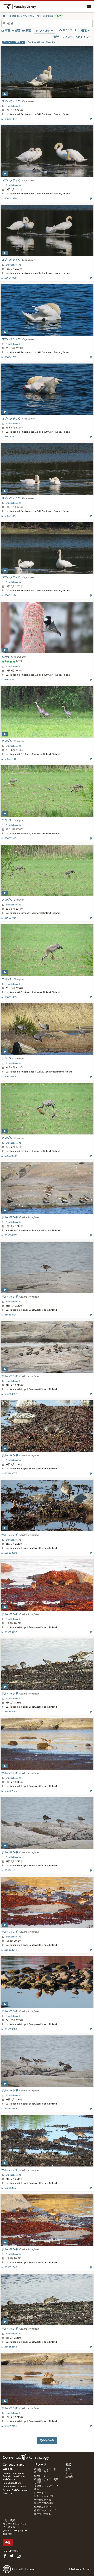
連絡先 (69, 2476)
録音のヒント (41, 2476)
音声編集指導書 (42, 2500)
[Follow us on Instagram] (19, 2556)
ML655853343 (9, 2108)
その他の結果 (47, 2440)
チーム (69, 2473)
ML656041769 (9, 357)
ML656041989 (9, 198)
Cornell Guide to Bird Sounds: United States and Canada (14, 2477)
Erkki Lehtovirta (13, 106)
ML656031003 (9, 997)
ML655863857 (9, 1394)
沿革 (67, 2469)
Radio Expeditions (12, 2483)
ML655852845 (9, 2267)
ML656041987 (9, 119)
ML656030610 (9, 1156)
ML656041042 (9, 679)
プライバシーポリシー (15, 2531)
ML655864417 (9, 1235)
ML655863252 (9, 1632)
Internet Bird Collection (14, 2486)
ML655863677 (9, 1473)
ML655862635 (9, 1791)
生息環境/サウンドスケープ (24, 16)
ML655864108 (9, 1315)
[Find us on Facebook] (5, 2556)
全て (59, 16)
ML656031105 (8, 838)
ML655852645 (9, 2347)
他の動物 (48, 16)
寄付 (7, 2542)
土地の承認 (9, 2520)
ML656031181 (8, 759)
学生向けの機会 (42, 2514)
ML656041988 (9, 278)
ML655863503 (9, 1553)
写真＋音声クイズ (43, 2496)
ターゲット (40, 2492)
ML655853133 (9, 2188)
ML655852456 (9, 2426)
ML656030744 (9, 1076)
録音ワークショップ (45, 2510)
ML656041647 (9, 437)
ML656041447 (9, 516)
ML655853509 (9, 2029)
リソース (40, 2464)
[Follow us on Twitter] (12, 2556)
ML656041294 (9, 595)
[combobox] (49, 23)
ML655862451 (9, 1870)
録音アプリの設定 (43, 2503)
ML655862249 (9, 1950)
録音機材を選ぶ (42, 2507)
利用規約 (7, 2534)
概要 (68, 2464)
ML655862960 (9, 1712)
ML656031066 (9, 918)
